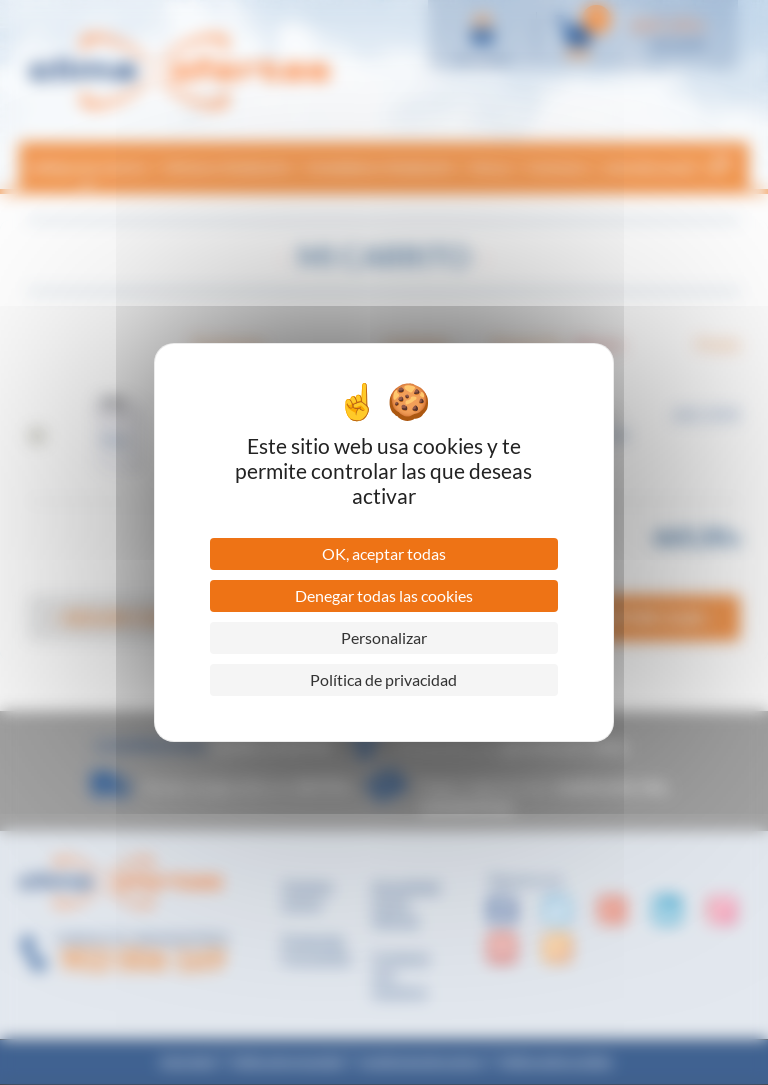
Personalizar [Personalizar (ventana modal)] (384, 637)
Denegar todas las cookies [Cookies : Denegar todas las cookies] (384, 595)
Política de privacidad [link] (383, 679)
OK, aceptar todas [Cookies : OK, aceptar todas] (384, 553)
